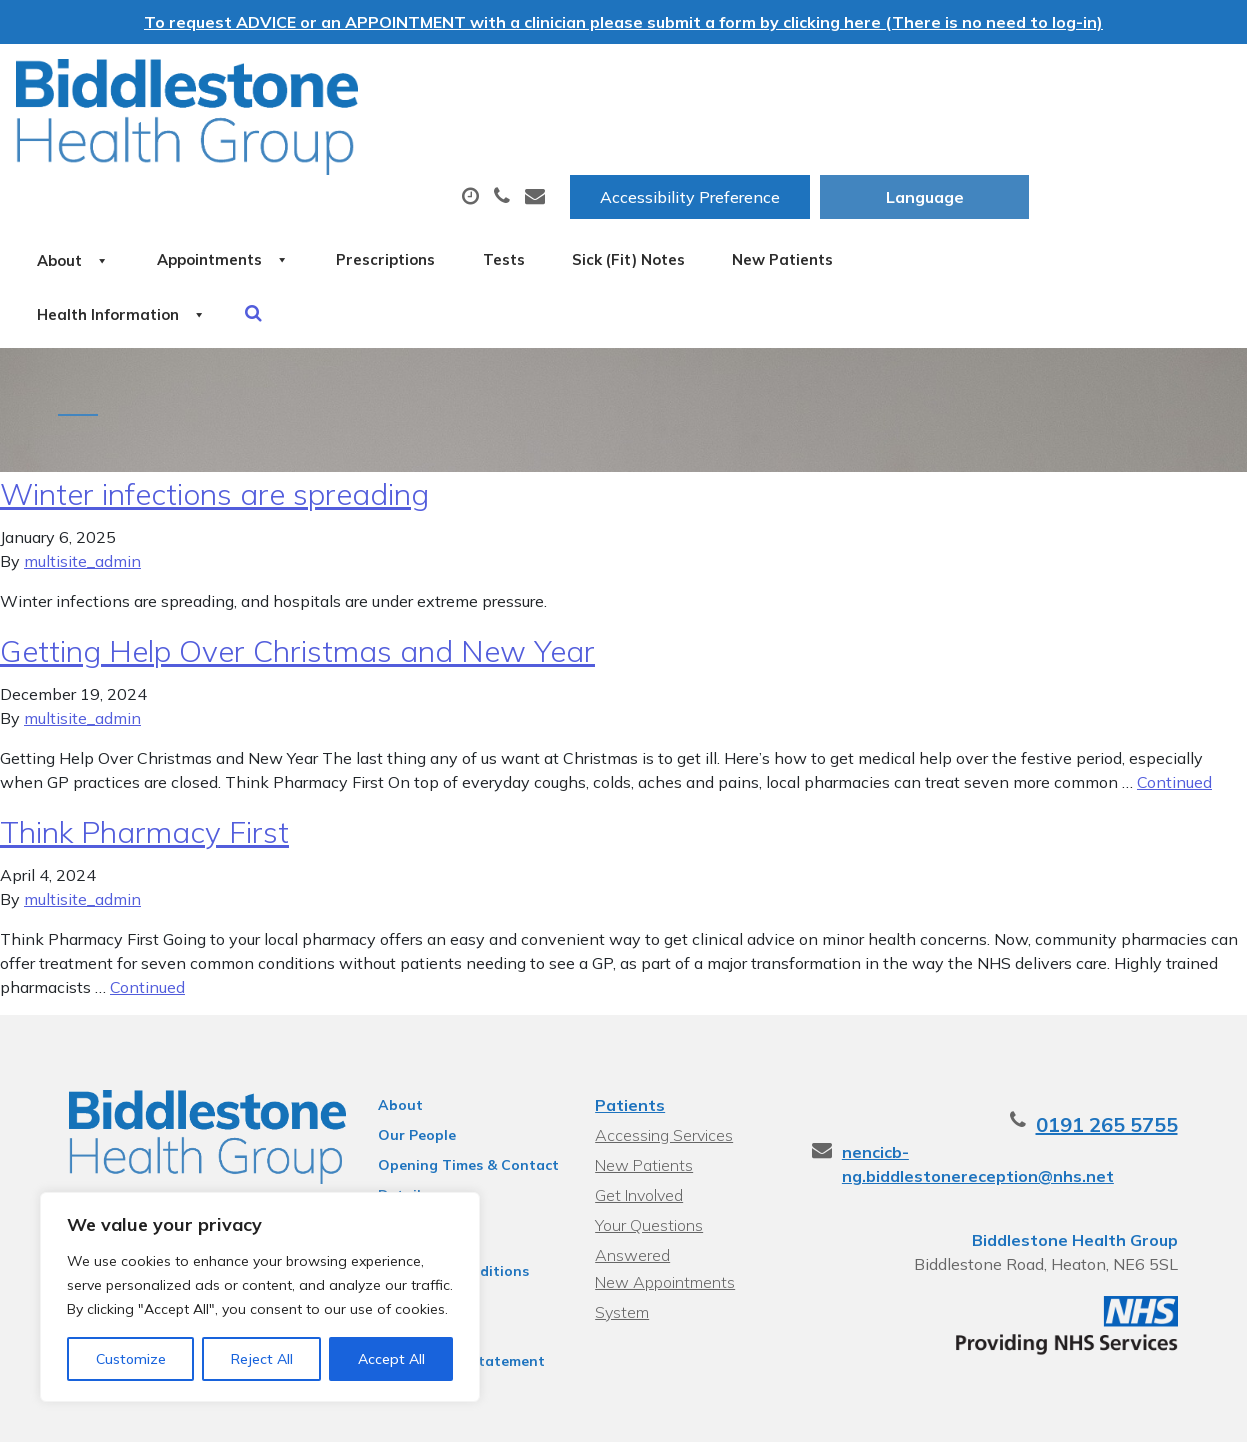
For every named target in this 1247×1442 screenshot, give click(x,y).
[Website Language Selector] (1126, 81)
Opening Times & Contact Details (458, 1099)
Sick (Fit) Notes (963, 143)
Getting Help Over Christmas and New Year (297, 582)
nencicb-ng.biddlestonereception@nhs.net (1031, 1083)
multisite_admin (82, 492)
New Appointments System (664, 1188)
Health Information (517, 213)
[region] (260, 1297)
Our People (407, 1066)
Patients (629, 1036)
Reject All (262, 1359)
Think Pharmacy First (144, 763)
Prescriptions (661, 143)
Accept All (391, 1359)
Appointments (466, 143)
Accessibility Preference (892, 81)
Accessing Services (663, 1066)
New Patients (303, 213)
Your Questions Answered (687, 1156)
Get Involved (638, 1126)
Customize (131, 1359)
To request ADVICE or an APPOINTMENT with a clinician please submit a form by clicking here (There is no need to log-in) (623, 22)
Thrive (1181, 1411)
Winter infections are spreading (214, 425)
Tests (808, 143)
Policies (394, 1152)
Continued (1174, 713)
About (286, 143)
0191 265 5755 (1130, 1055)
